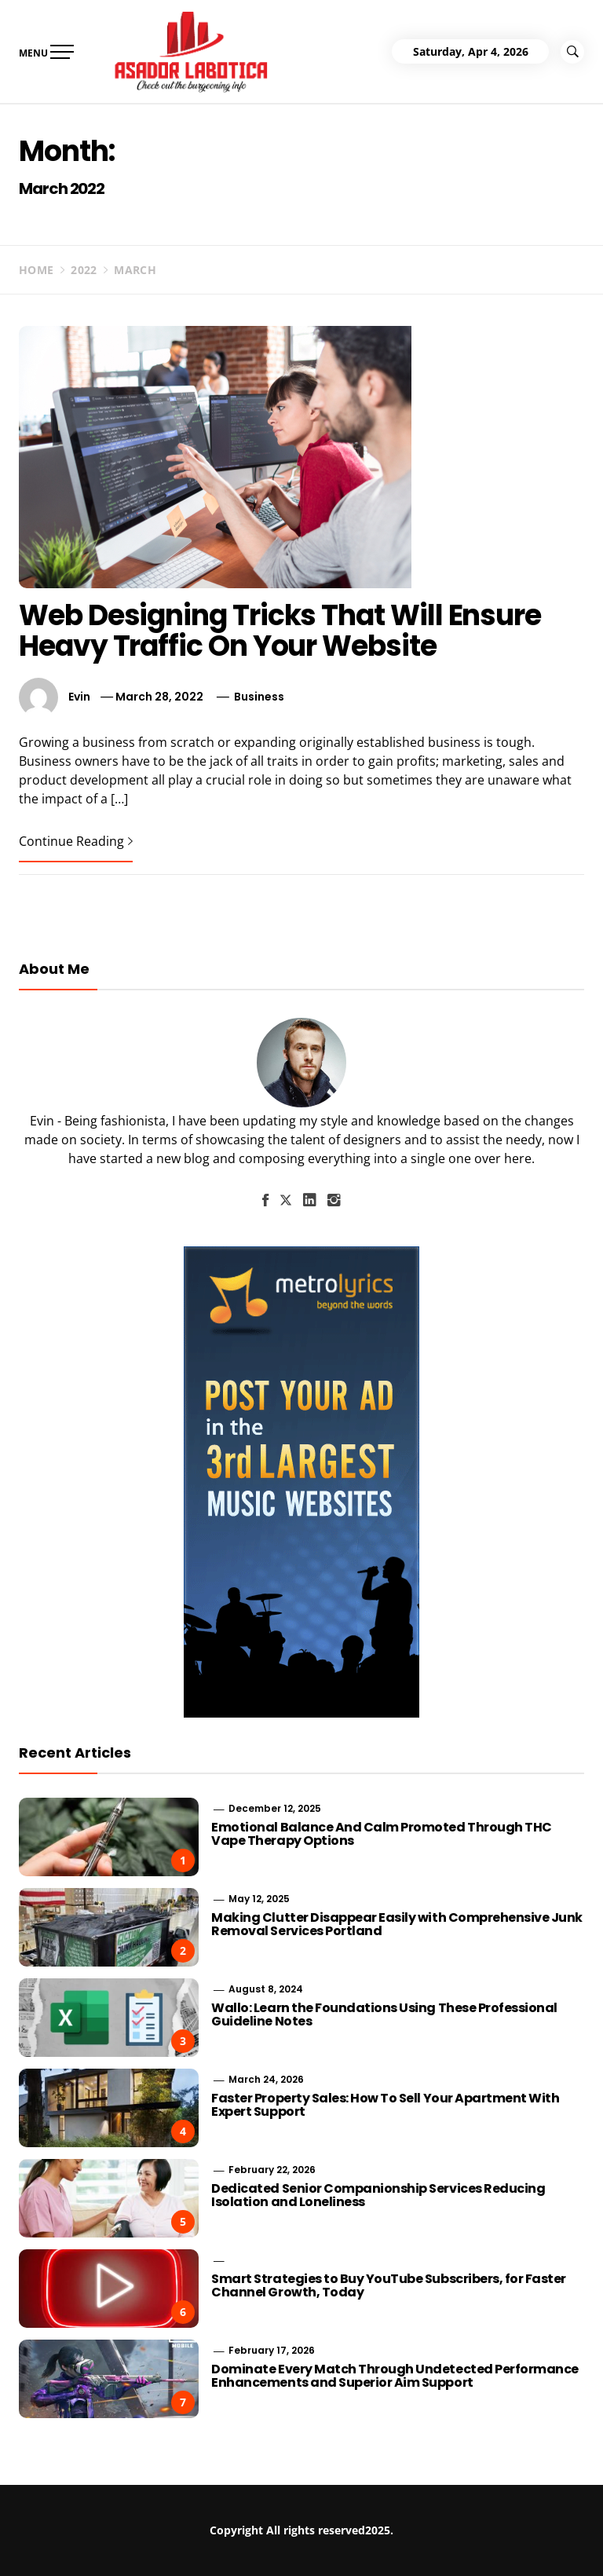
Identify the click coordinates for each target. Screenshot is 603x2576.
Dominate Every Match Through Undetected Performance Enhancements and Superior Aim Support (395, 2376)
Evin (79, 696)
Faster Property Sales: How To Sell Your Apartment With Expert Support (385, 2105)
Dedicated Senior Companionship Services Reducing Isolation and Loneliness (378, 2195)
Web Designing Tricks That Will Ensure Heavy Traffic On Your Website (280, 631)
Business (259, 696)
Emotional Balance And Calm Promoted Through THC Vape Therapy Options (381, 1834)
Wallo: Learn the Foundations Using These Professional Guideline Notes (384, 2015)
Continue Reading (76, 841)
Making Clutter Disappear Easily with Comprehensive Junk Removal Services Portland (397, 1924)
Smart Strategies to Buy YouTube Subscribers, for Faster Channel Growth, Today (388, 2286)
